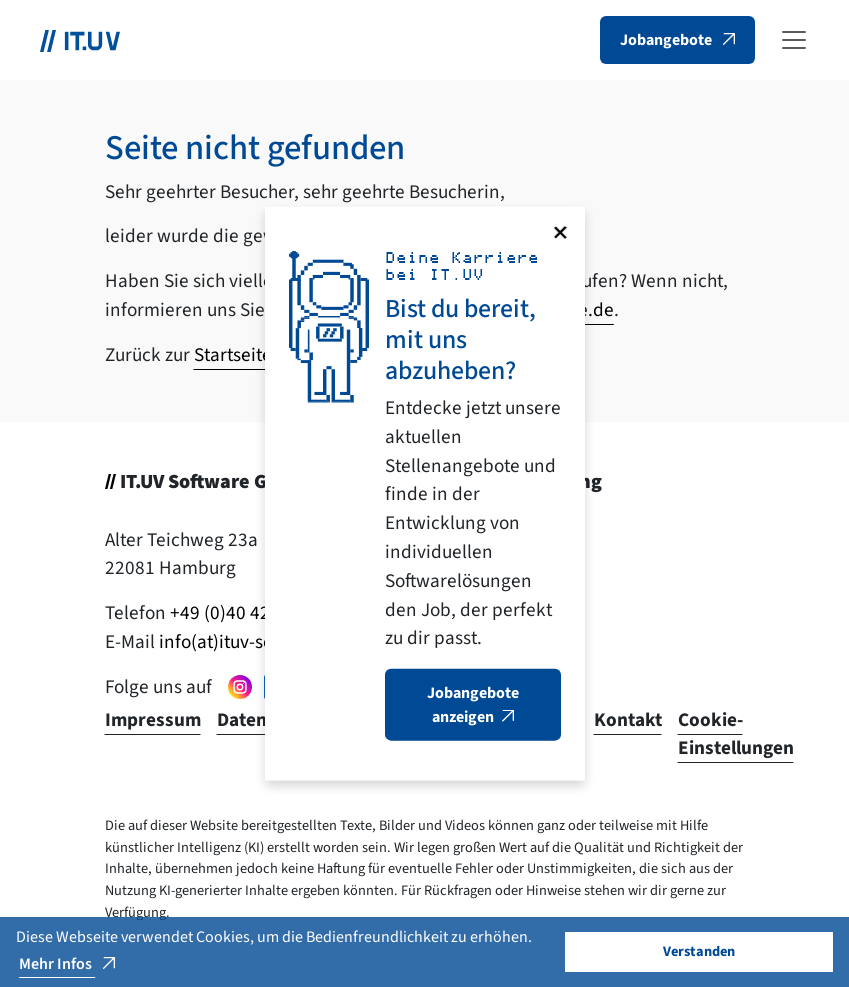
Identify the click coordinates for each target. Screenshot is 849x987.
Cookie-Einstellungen (736, 734)
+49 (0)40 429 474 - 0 (254, 613)
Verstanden (699, 951)
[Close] (560, 232)
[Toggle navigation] (794, 40)
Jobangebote (667, 40)
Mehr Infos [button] (57, 964)
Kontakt (628, 720)
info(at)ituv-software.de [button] (255, 642)
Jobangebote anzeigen (473, 705)
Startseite (233, 355)
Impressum (153, 720)
